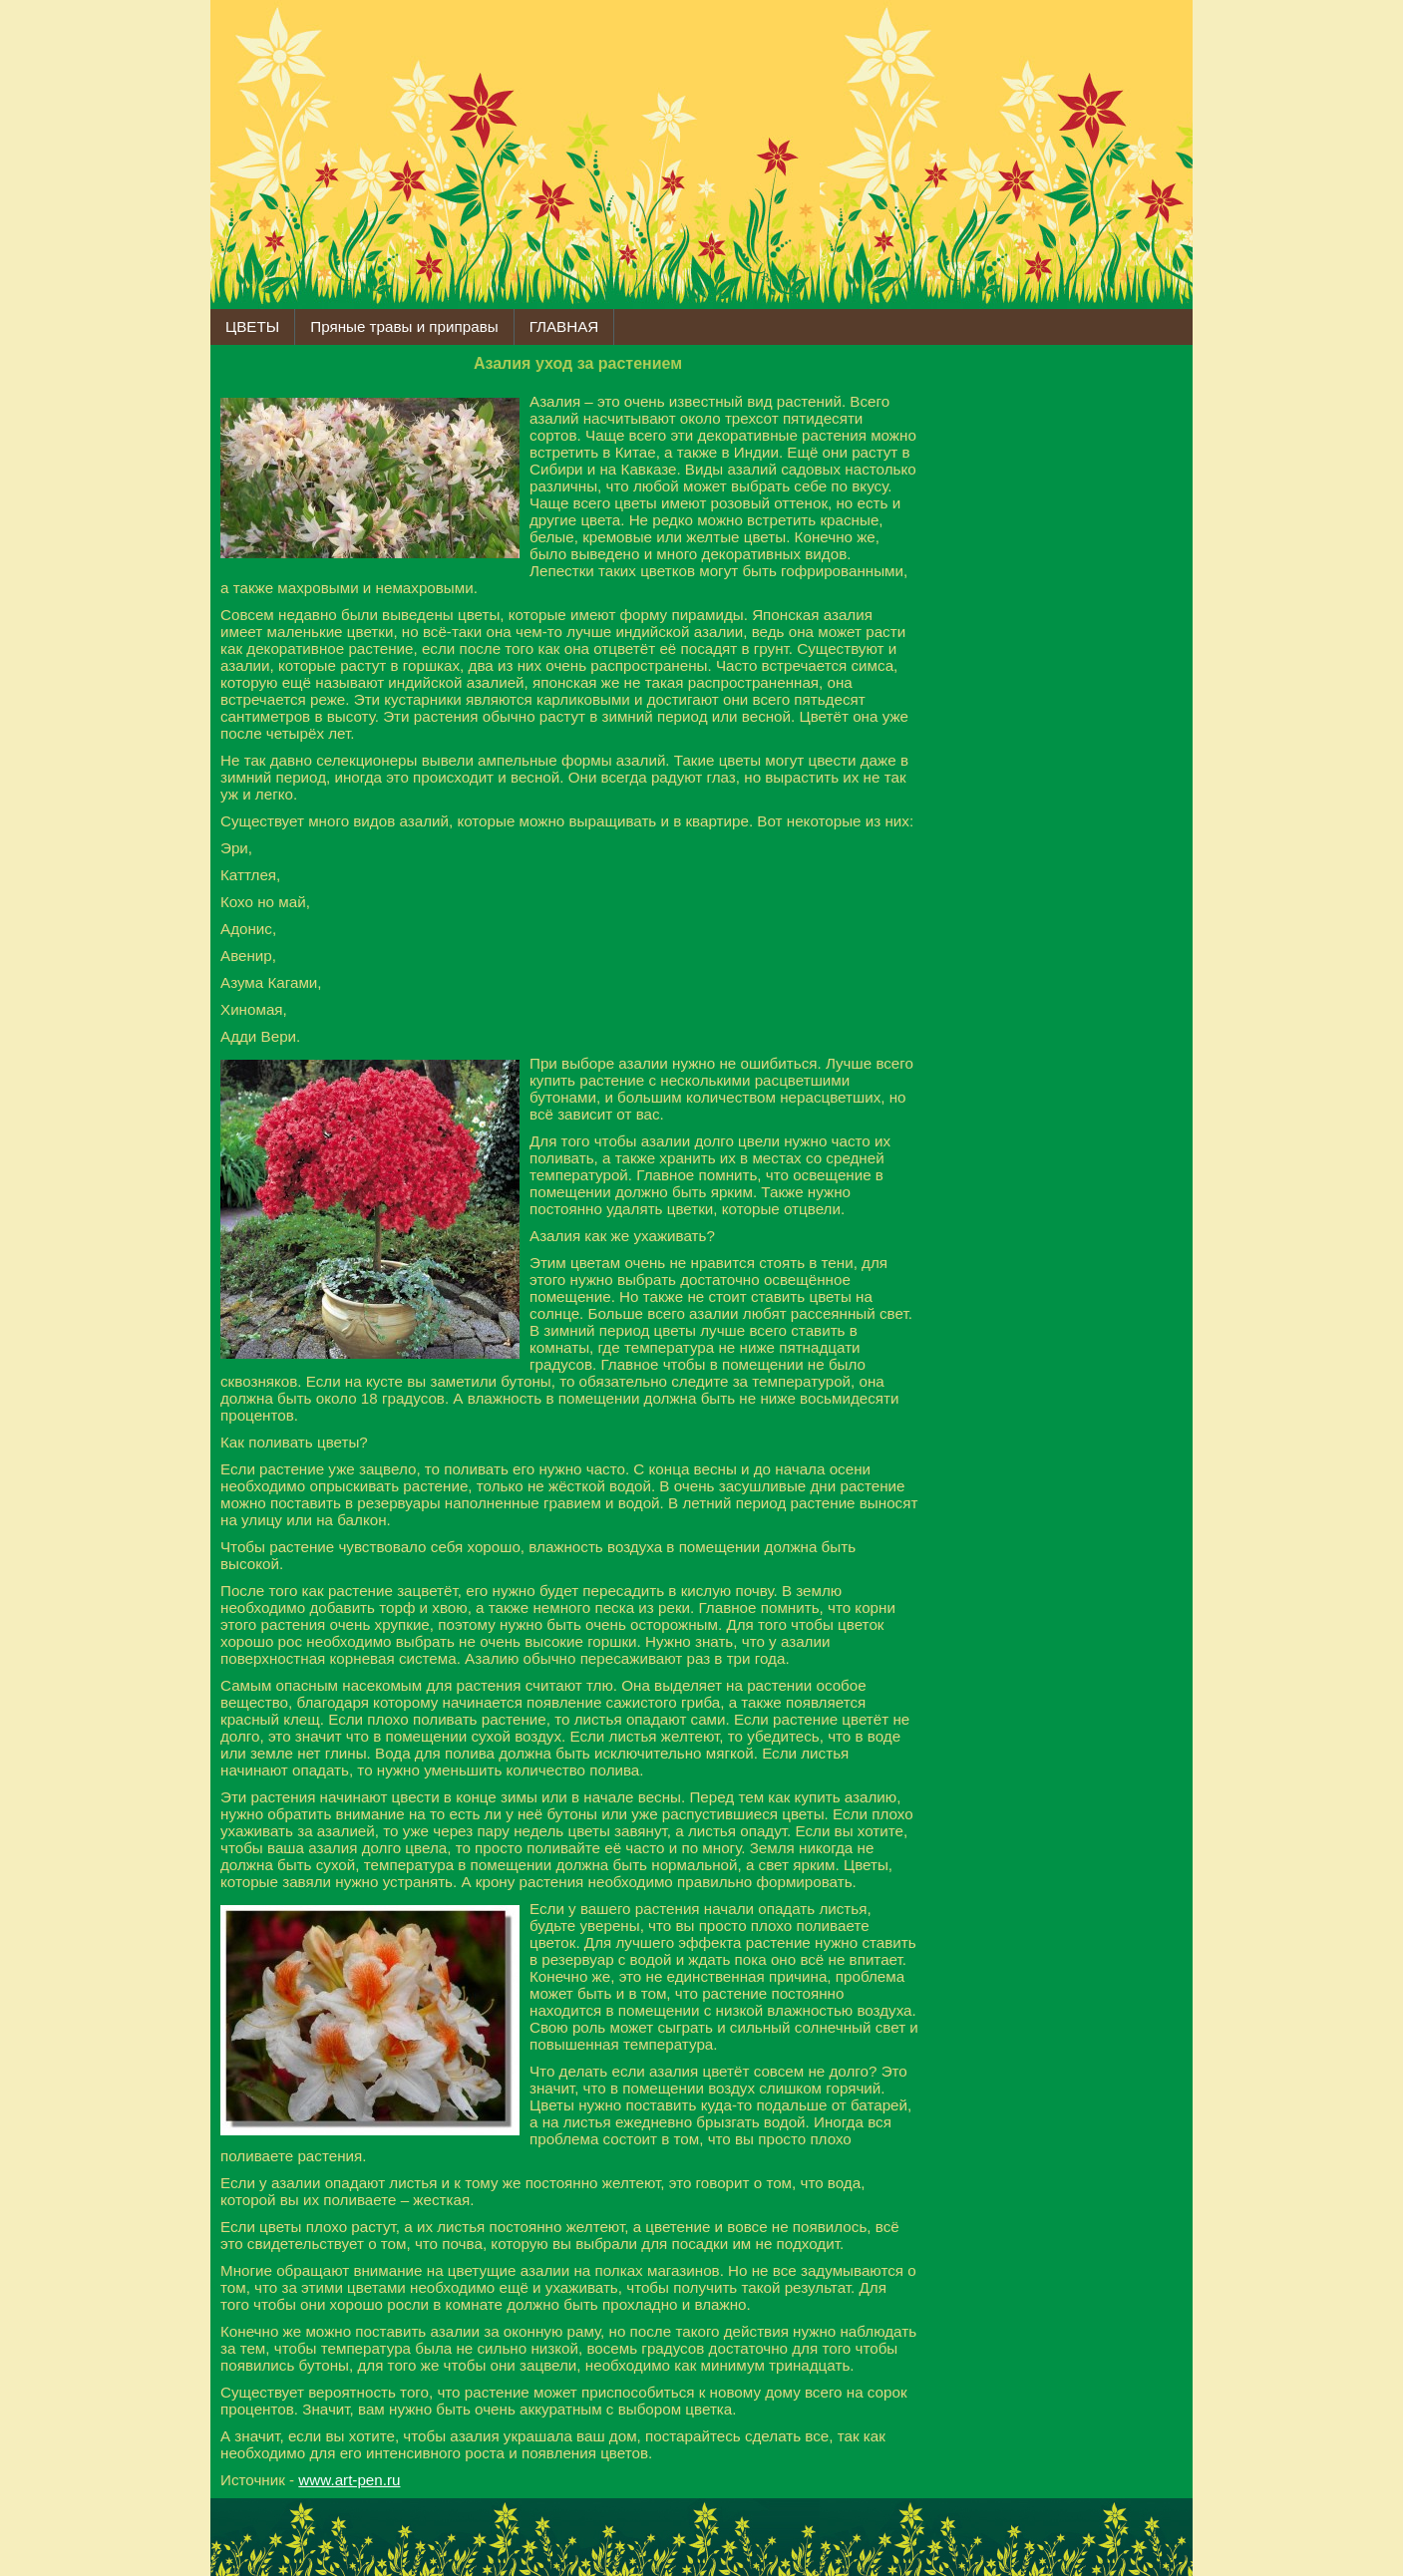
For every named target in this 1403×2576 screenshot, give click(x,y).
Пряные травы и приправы (404, 326)
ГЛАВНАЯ (564, 326)
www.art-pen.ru (349, 2479)
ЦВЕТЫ (252, 326)
